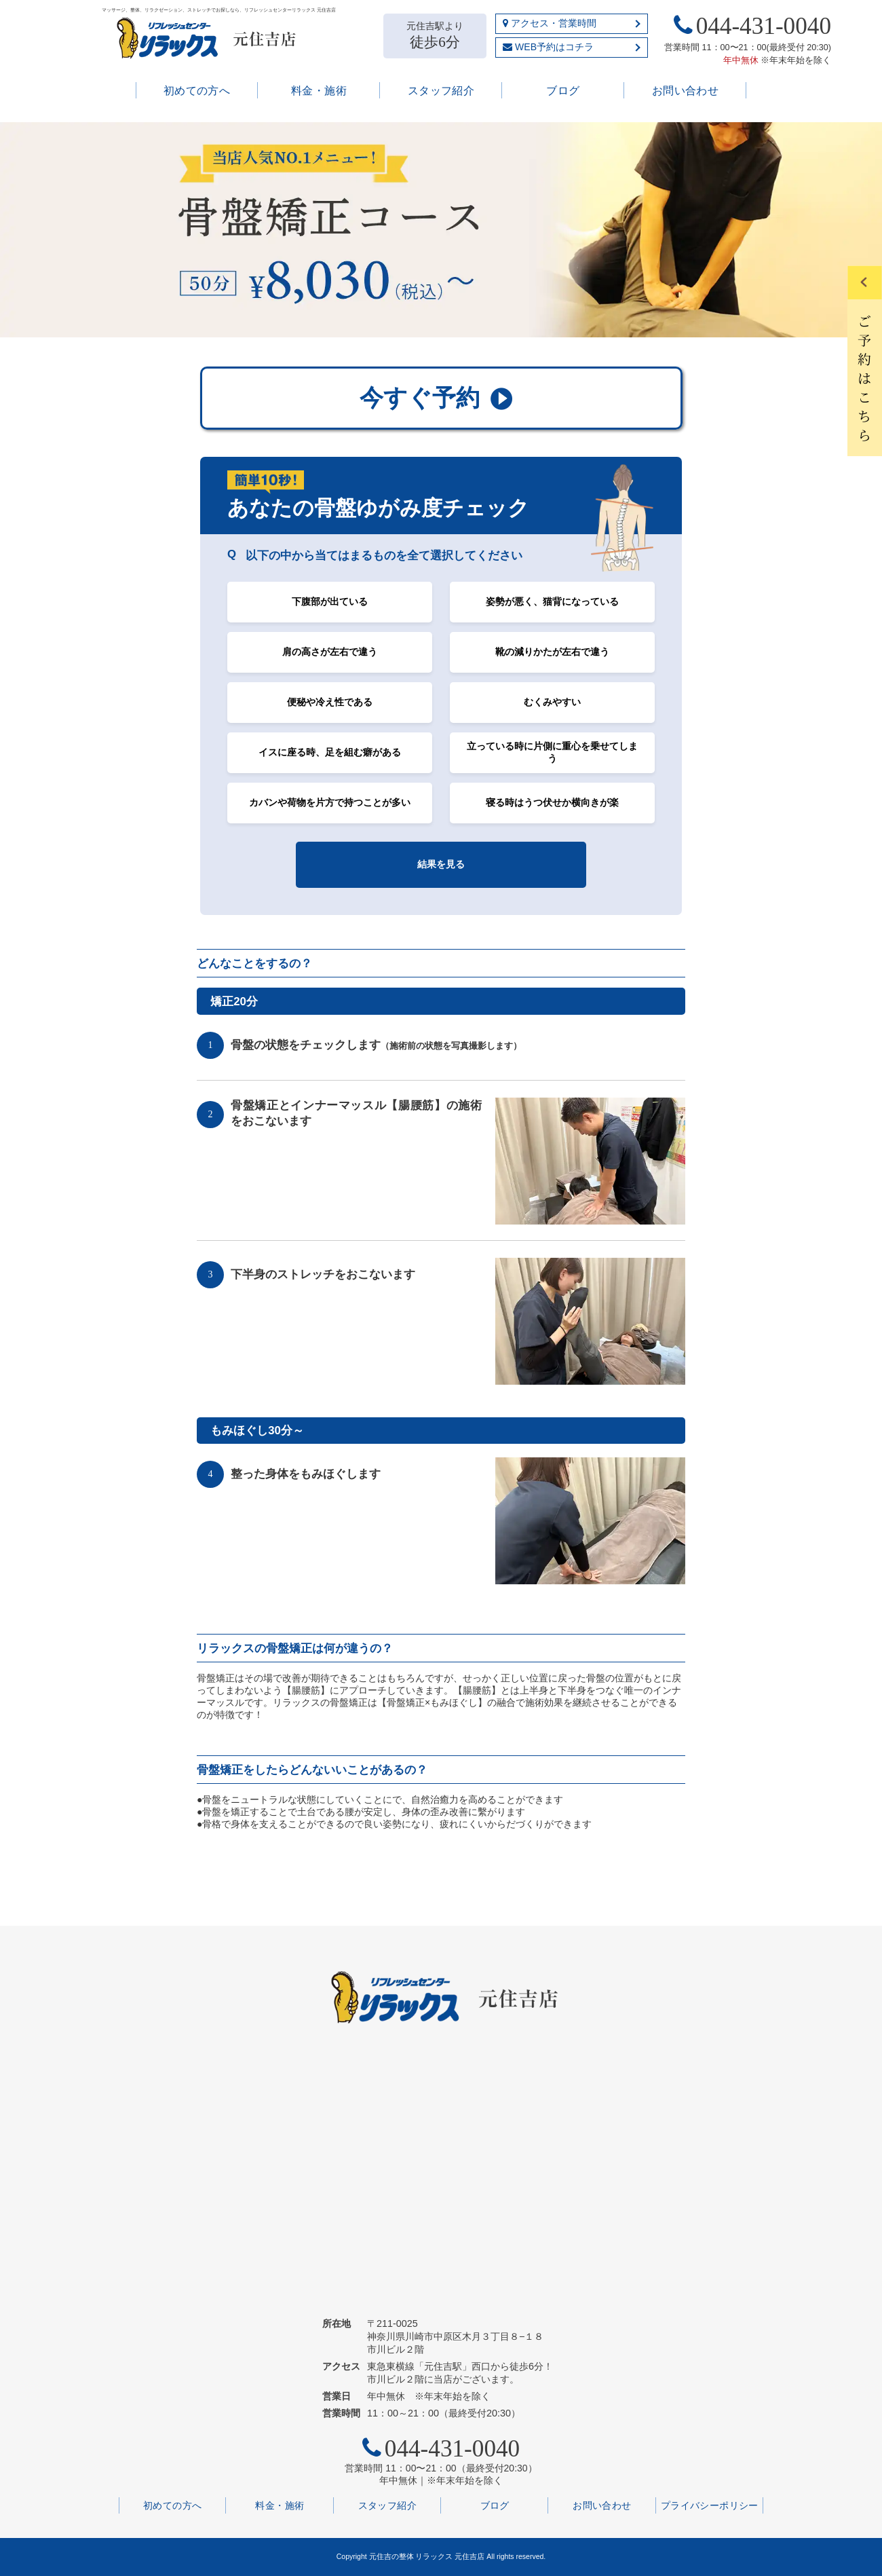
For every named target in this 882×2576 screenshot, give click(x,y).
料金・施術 (319, 90)
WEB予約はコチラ (548, 46)
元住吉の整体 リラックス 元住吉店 (427, 2556)
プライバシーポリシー (710, 2505)
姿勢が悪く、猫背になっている (552, 601)
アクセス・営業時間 (549, 23)
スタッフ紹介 (441, 90)
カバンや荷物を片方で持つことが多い (329, 802)
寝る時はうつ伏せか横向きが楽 (552, 802)
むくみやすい (552, 701)
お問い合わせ (685, 90)
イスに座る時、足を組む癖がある (329, 752)
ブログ (562, 90)
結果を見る (441, 864)
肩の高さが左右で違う (329, 651)
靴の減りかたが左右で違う (552, 651)
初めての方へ (197, 90)
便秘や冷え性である (329, 701)
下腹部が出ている (330, 601)
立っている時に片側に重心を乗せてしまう (552, 752)
